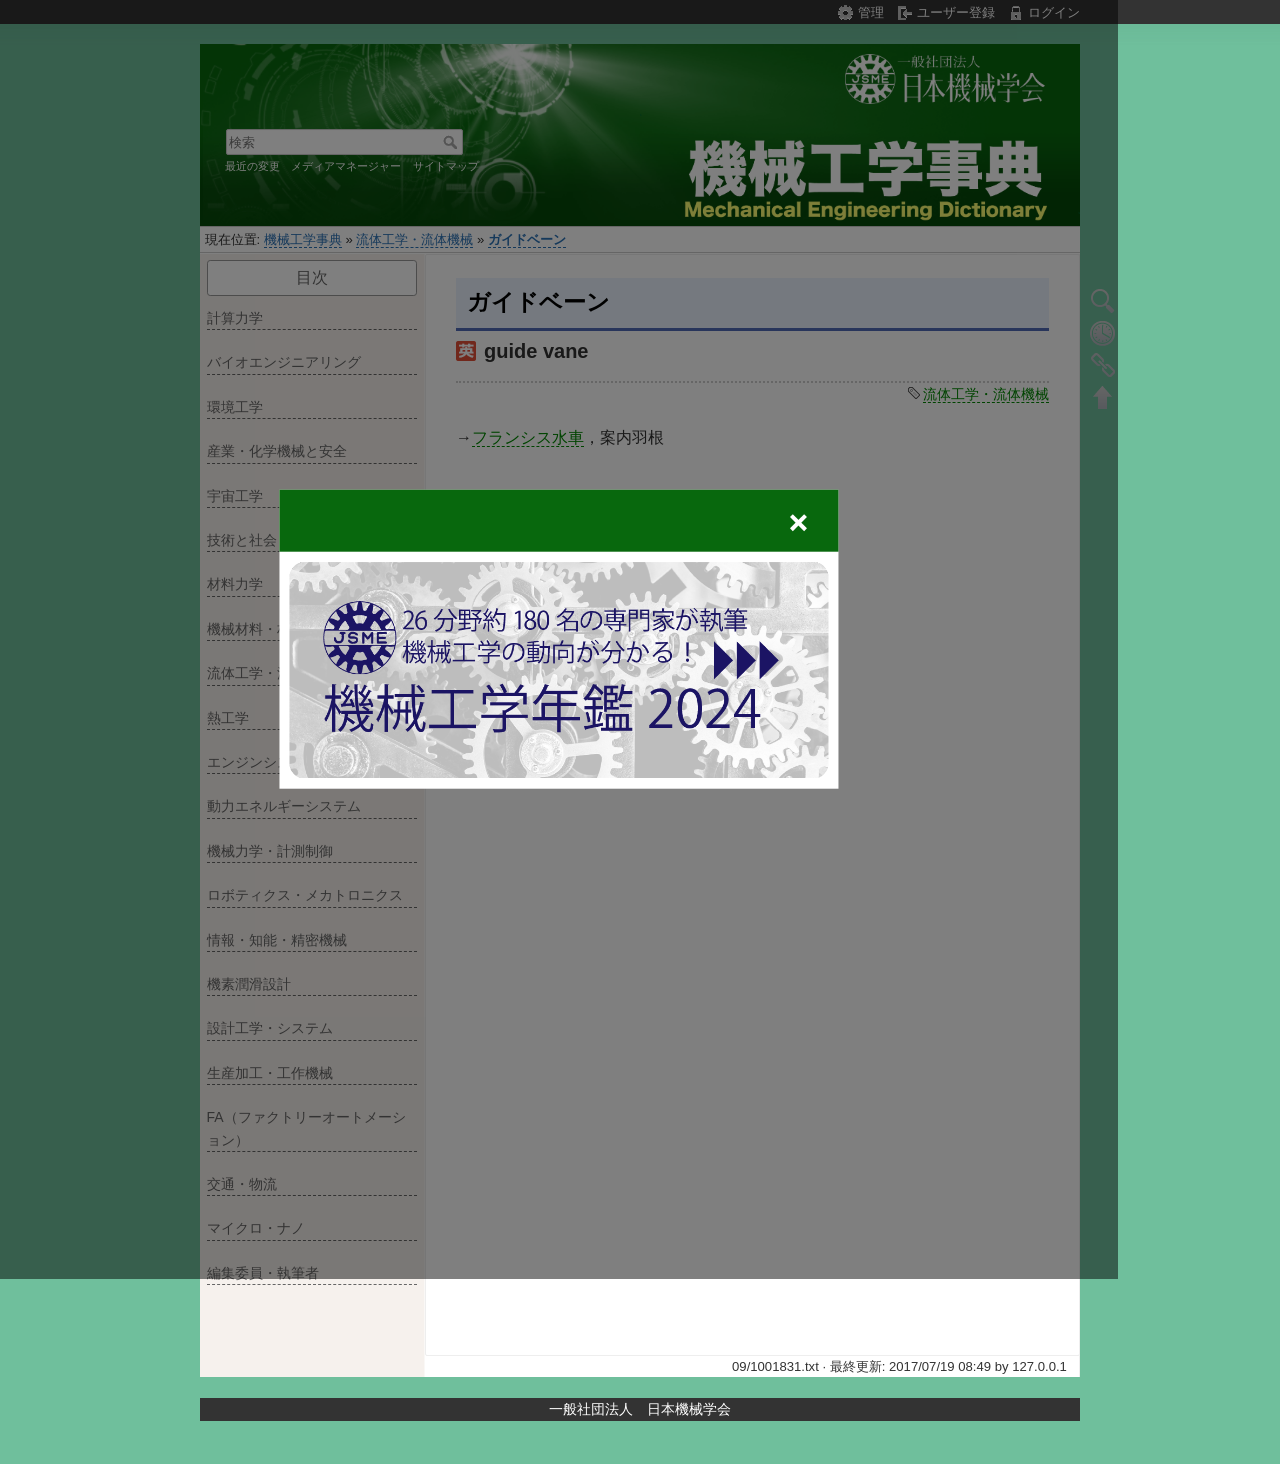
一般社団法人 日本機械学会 (640, 1409)
